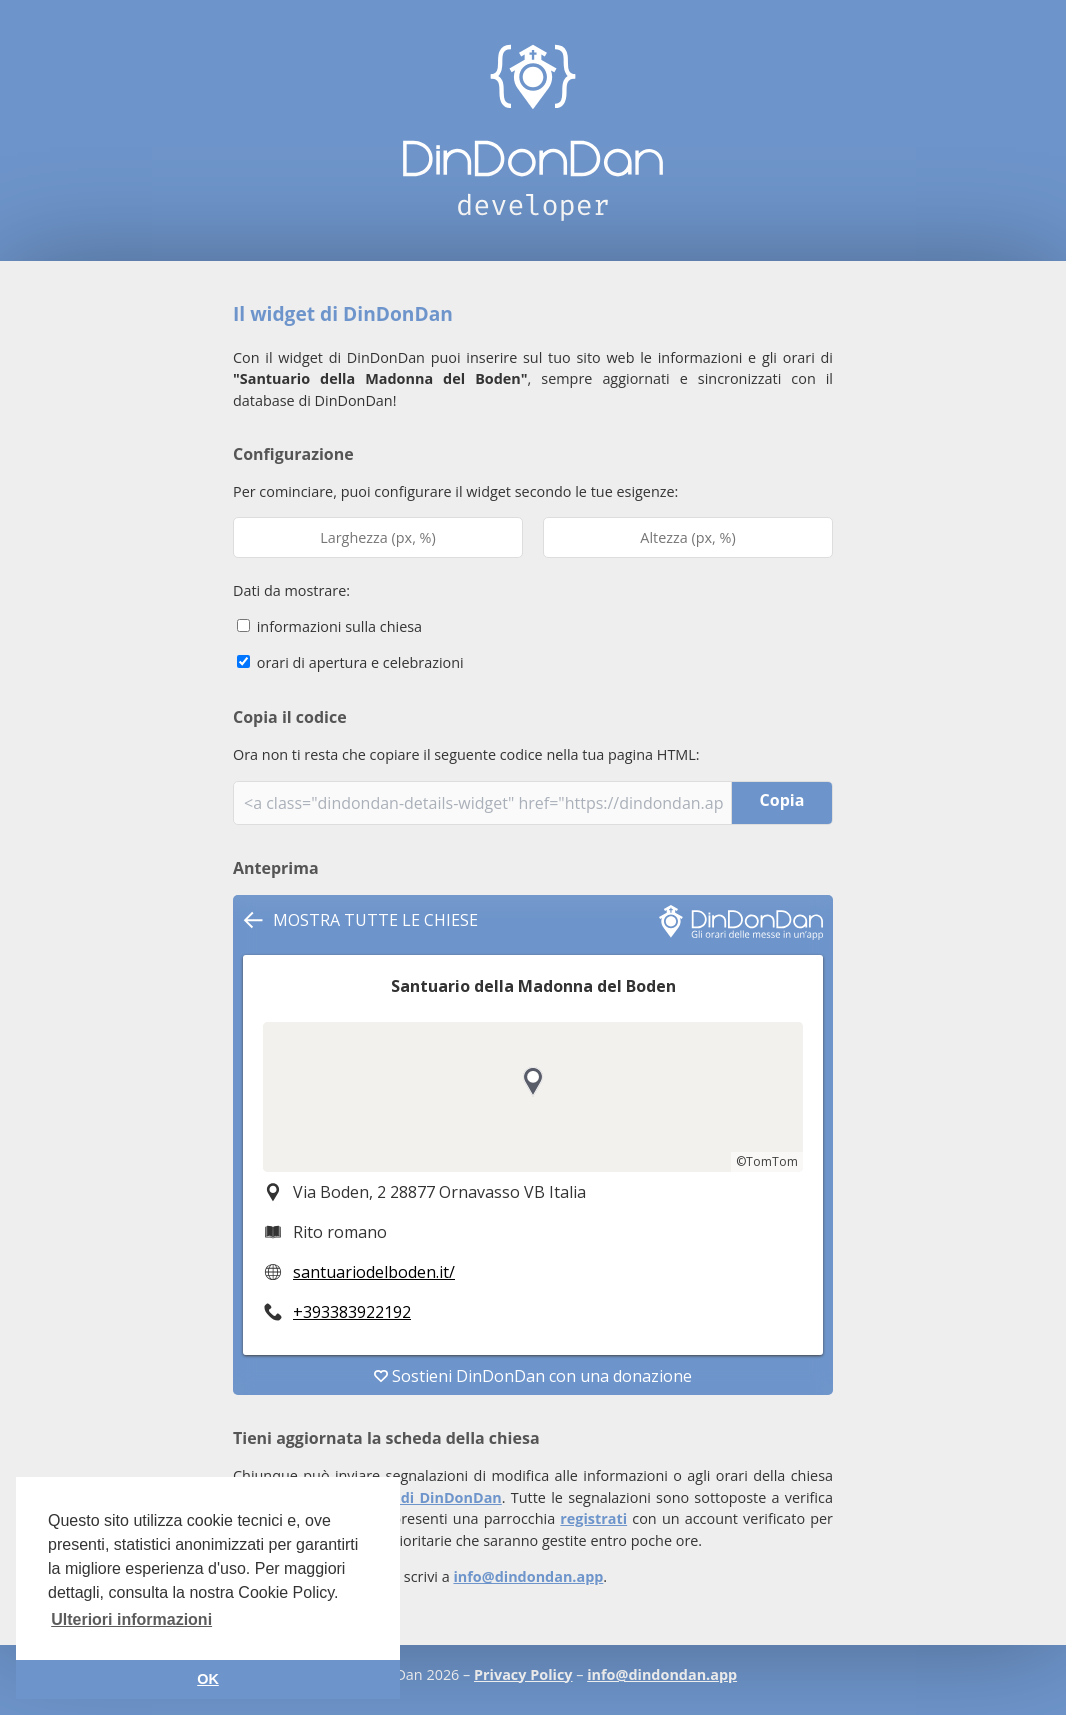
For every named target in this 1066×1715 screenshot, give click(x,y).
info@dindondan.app (528, 1576)
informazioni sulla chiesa (329, 626)
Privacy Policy (523, 1674)
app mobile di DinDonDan (408, 1497)
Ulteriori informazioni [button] (131, 1619)
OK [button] (208, 1679)
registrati (593, 1518)
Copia (782, 800)
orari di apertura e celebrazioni (350, 662)
